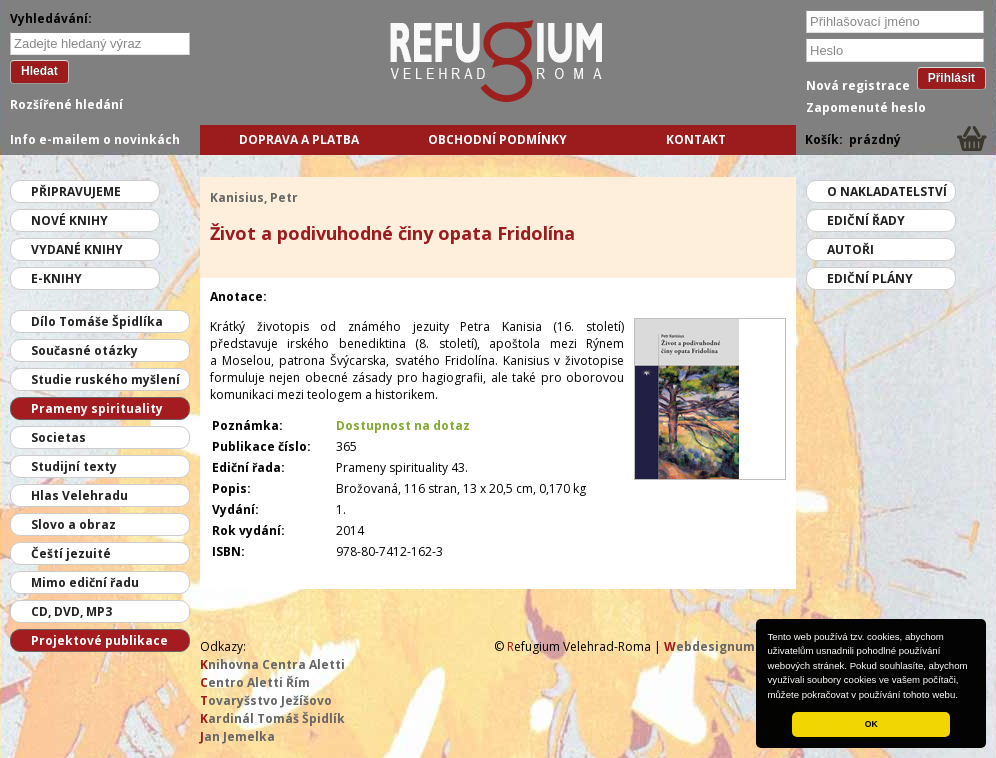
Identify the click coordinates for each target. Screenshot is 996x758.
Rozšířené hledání (66, 104)
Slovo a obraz (73, 524)
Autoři (850, 249)
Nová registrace (858, 85)
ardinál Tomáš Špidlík (272, 718)
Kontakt (696, 139)
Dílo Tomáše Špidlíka (97, 321)
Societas (58, 437)
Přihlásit (951, 78)
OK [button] (871, 724)
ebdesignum (709, 646)
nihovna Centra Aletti (272, 664)
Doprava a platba (299, 139)
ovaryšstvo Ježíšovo (266, 700)
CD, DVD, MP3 (71, 611)
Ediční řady (866, 220)
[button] (963, 696)
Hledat (39, 71)
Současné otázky (84, 350)
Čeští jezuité (71, 553)
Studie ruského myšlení (105, 379)
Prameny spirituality (97, 408)
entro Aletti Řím (255, 682)
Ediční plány (870, 278)
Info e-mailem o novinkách (95, 139)
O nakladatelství (887, 191)
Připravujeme (76, 191)
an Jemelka (237, 736)
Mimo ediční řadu (85, 582)
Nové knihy (69, 220)
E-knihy (56, 278)
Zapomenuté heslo (866, 107)
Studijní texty (74, 466)
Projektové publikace (99, 640)
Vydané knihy (77, 249)
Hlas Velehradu (79, 495)
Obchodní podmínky (497, 139)
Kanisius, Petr (254, 197)
